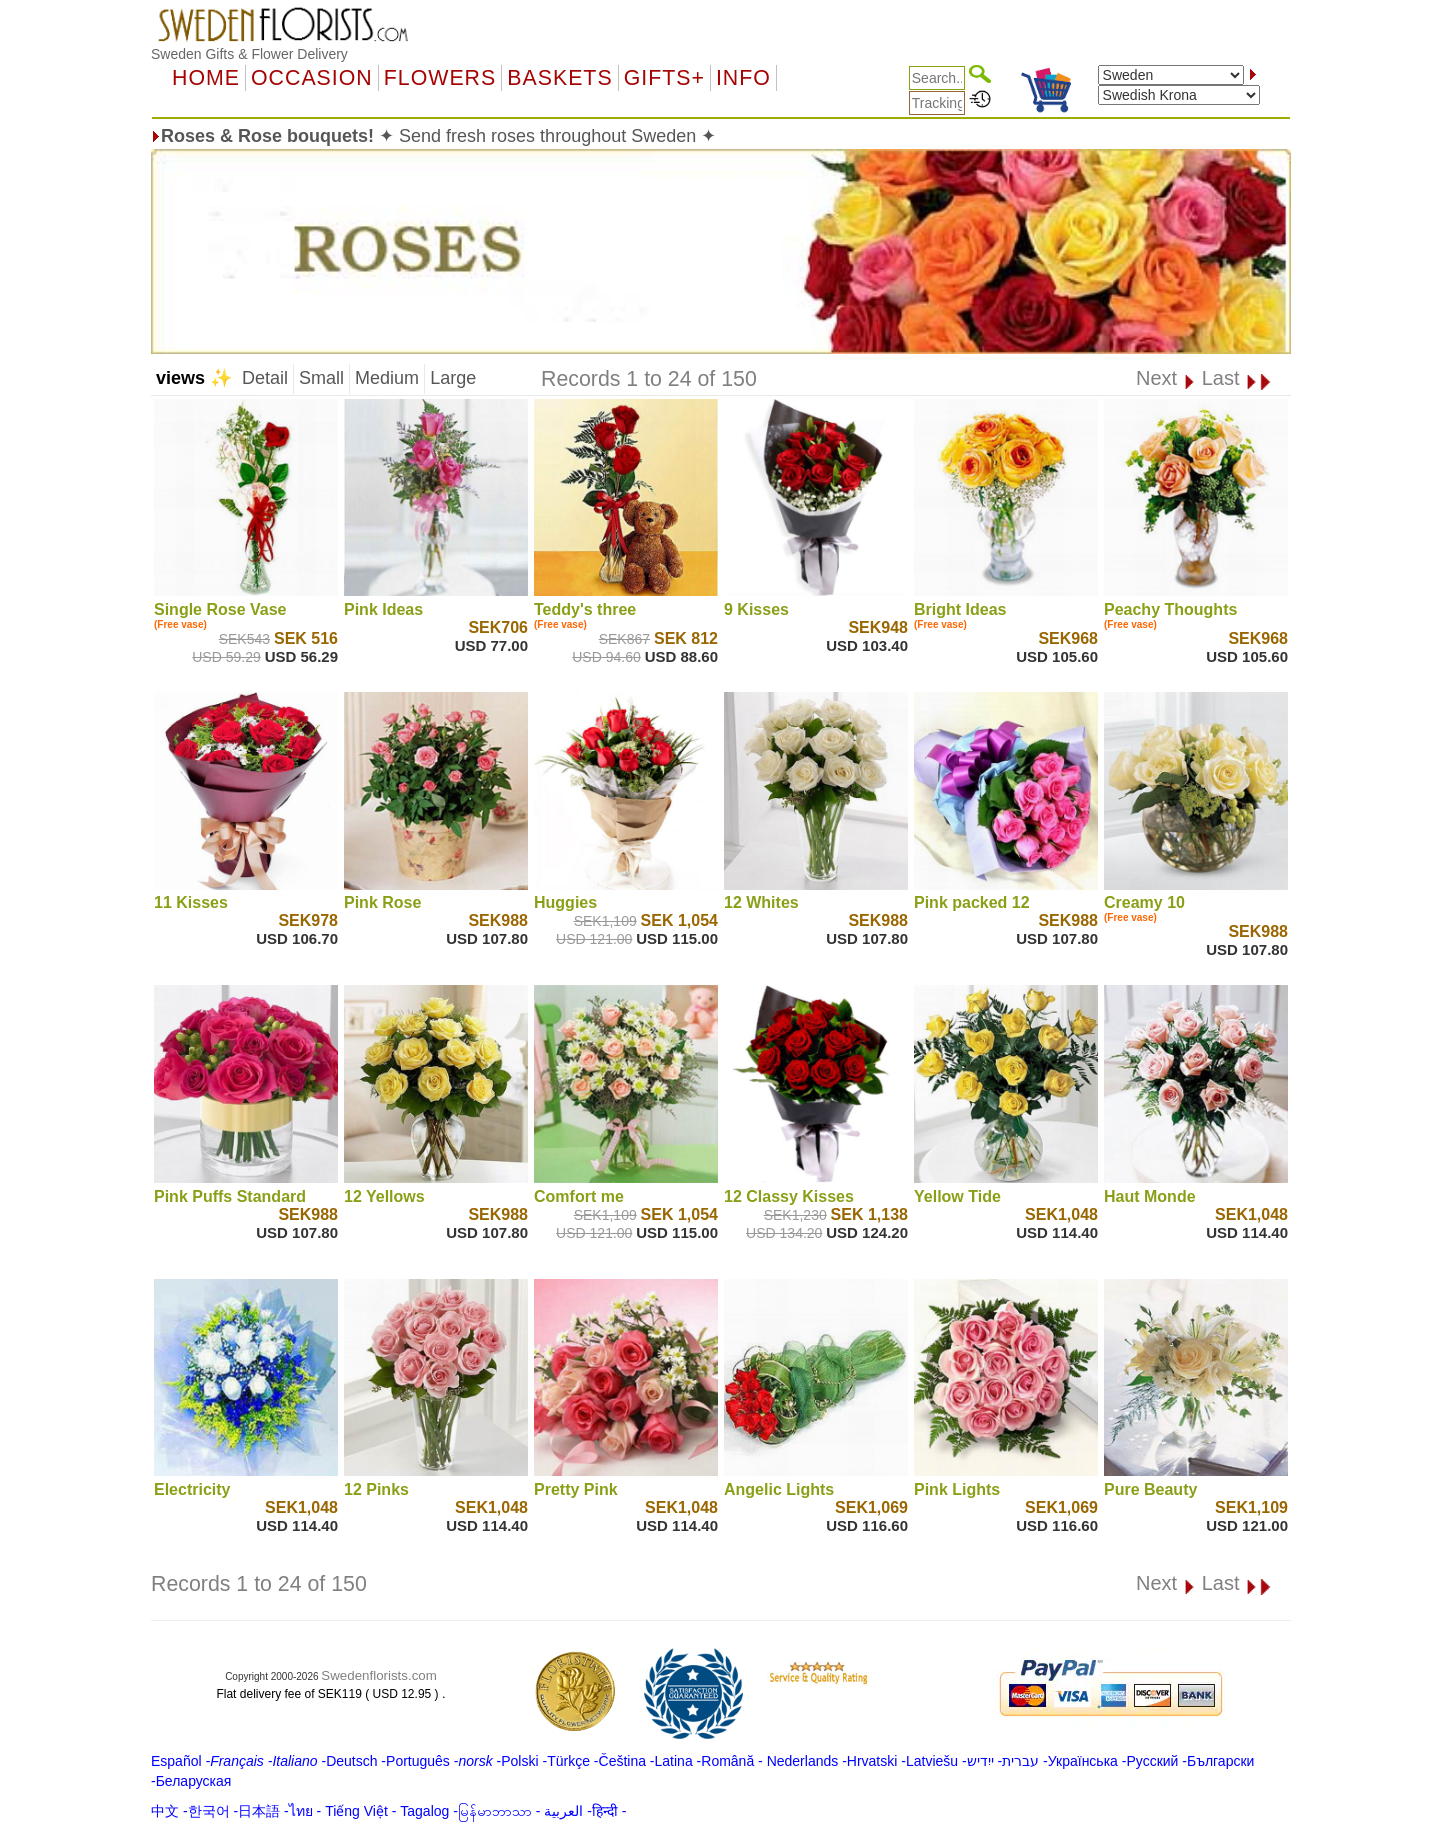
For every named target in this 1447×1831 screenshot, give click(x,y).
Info (743, 78)
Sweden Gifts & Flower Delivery (249, 54)
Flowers (440, 78)
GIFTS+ (664, 78)
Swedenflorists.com (379, 1675)
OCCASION (312, 78)
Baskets (559, 78)
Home (206, 78)
